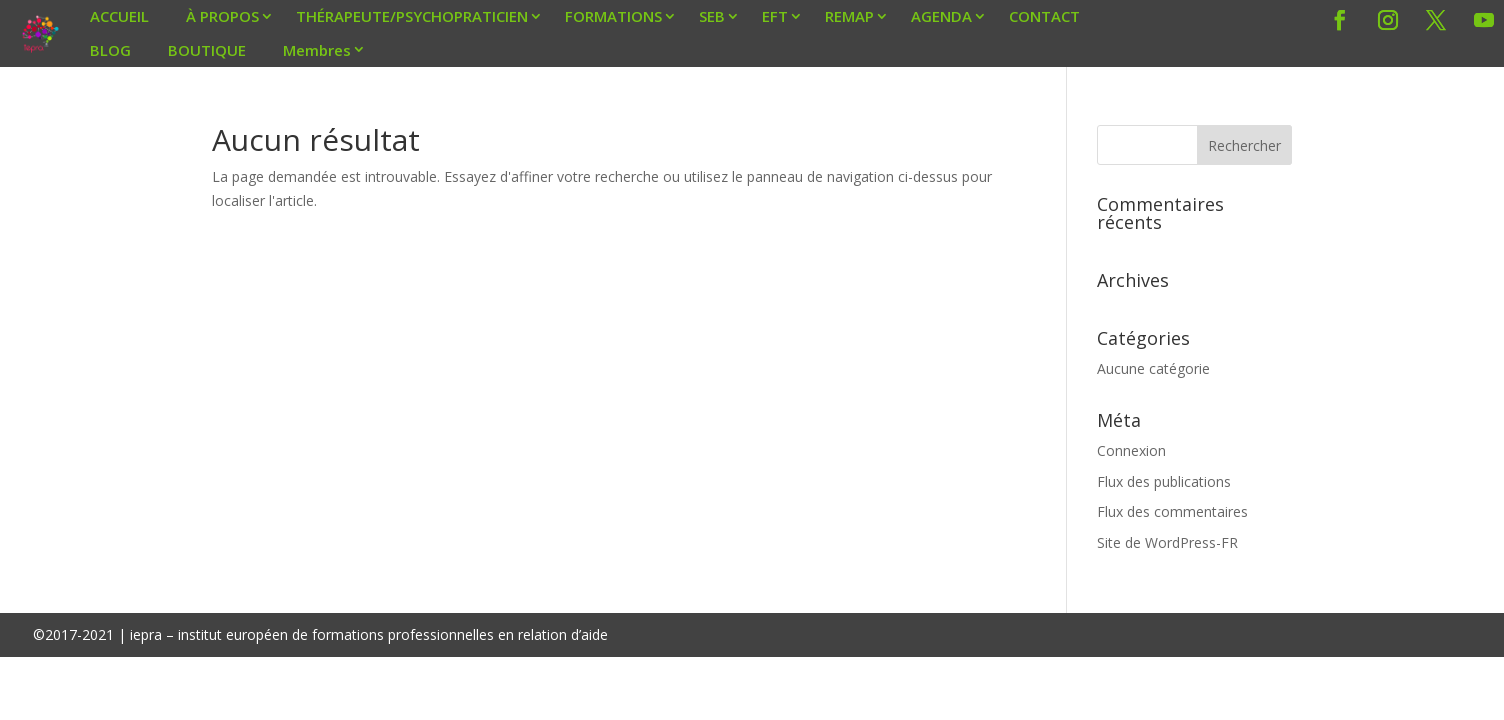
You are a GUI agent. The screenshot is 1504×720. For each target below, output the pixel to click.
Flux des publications (1164, 481)
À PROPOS (222, 16)
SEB (712, 16)
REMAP (849, 16)
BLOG (110, 50)
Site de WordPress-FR (1167, 542)
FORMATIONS (613, 16)
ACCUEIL (119, 16)
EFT (775, 16)
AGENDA (941, 16)
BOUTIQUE (207, 50)
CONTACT (1044, 16)
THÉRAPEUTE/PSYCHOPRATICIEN (412, 16)
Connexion (1131, 450)
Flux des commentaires (1172, 511)
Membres (317, 50)
